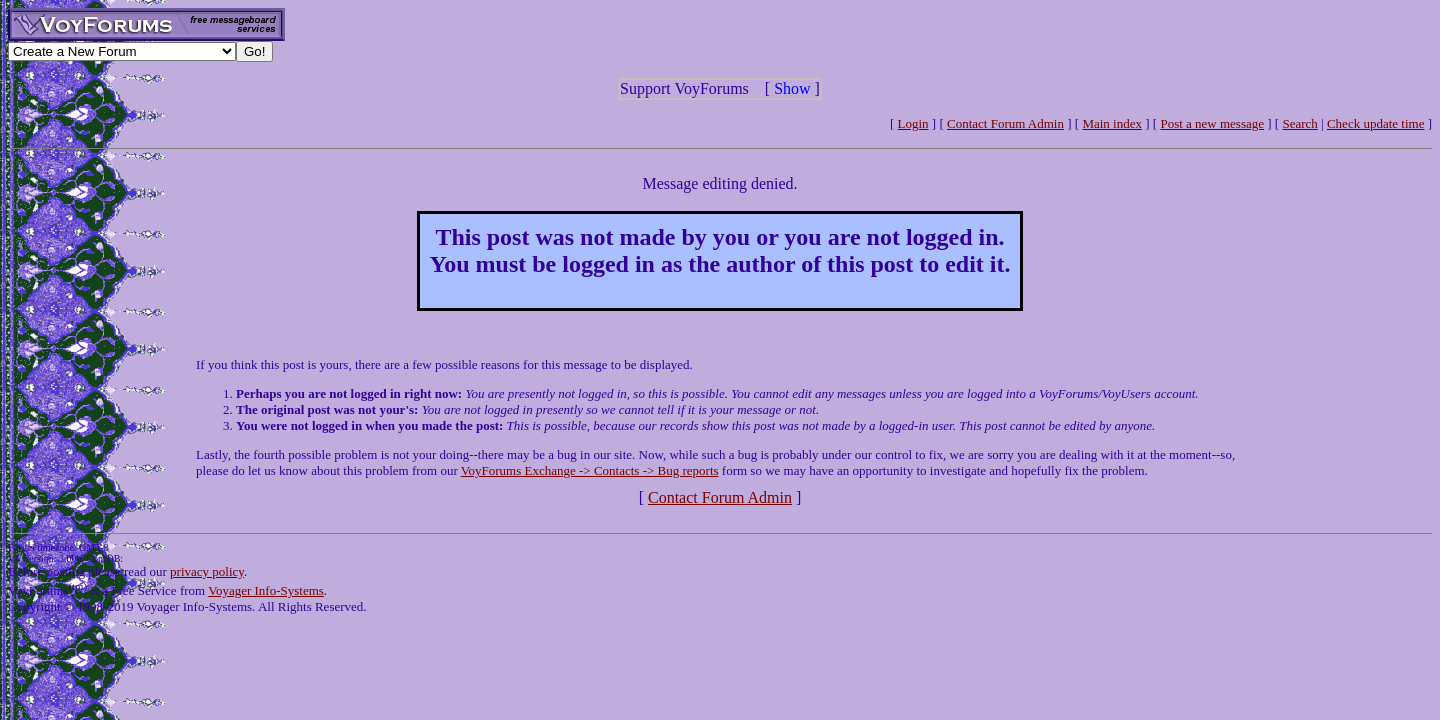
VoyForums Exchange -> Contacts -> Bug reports (590, 470)
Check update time (1375, 123)
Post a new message (1212, 123)
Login (913, 123)
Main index (1112, 123)
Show (792, 88)
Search (1299, 123)
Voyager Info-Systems (266, 590)
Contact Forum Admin (1005, 123)
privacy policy (207, 571)
